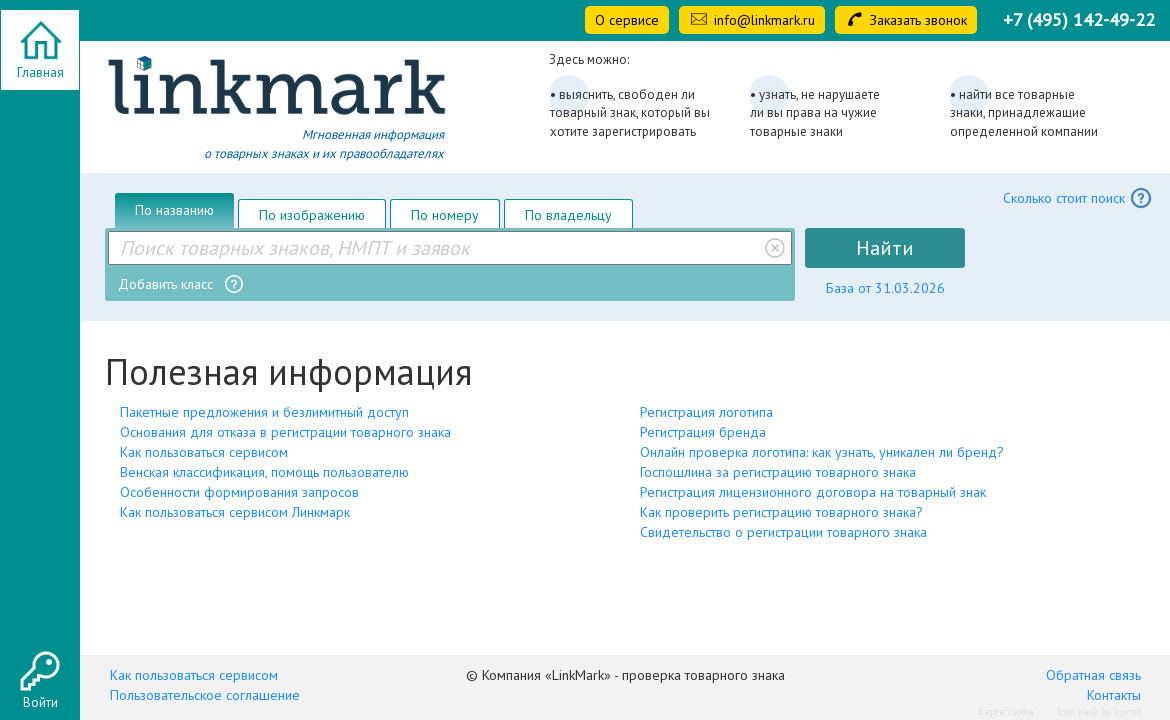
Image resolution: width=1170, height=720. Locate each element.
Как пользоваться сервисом (204, 452)
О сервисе (627, 20)
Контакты (1114, 695)
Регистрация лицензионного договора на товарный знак (813, 492)
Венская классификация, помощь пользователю (264, 472)
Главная (40, 72)
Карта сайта (1006, 711)
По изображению (312, 215)
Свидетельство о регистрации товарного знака (783, 532)
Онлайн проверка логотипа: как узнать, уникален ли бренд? (822, 452)
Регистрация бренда (703, 432)
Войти (40, 702)
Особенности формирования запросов (239, 492)
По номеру (445, 215)
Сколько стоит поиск (1078, 198)
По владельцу (568, 215)
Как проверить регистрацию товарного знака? (781, 512)
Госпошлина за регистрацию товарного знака (778, 472)
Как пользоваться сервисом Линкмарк (235, 512)
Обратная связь (1093, 675)
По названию (174, 210)
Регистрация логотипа (706, 412)
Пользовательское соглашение (205, 695)
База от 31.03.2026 (885, 288)
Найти (885, 248)
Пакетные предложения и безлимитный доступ (264, 412)
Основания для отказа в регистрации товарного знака (285, 432)
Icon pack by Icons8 (1099, 711)
